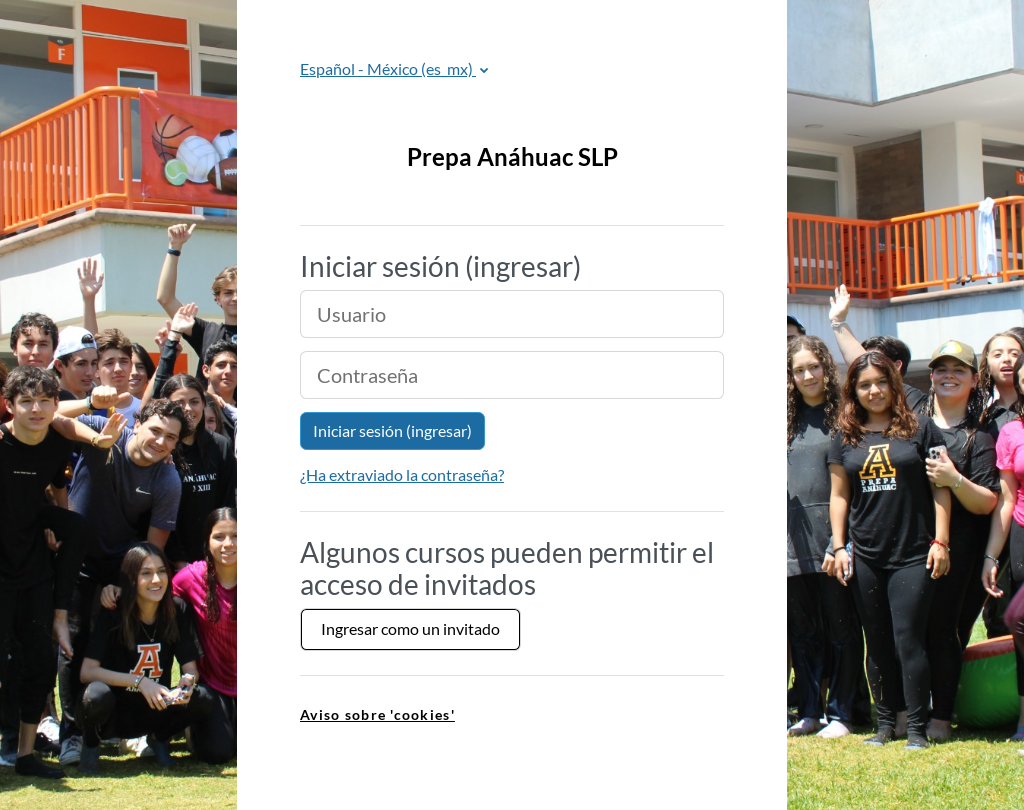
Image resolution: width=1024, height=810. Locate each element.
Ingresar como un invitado (410, 628)
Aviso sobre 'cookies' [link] (377, 714)
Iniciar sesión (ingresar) (392, 430)
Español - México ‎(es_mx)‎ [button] (388, 68)
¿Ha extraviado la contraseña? (402, 474)
